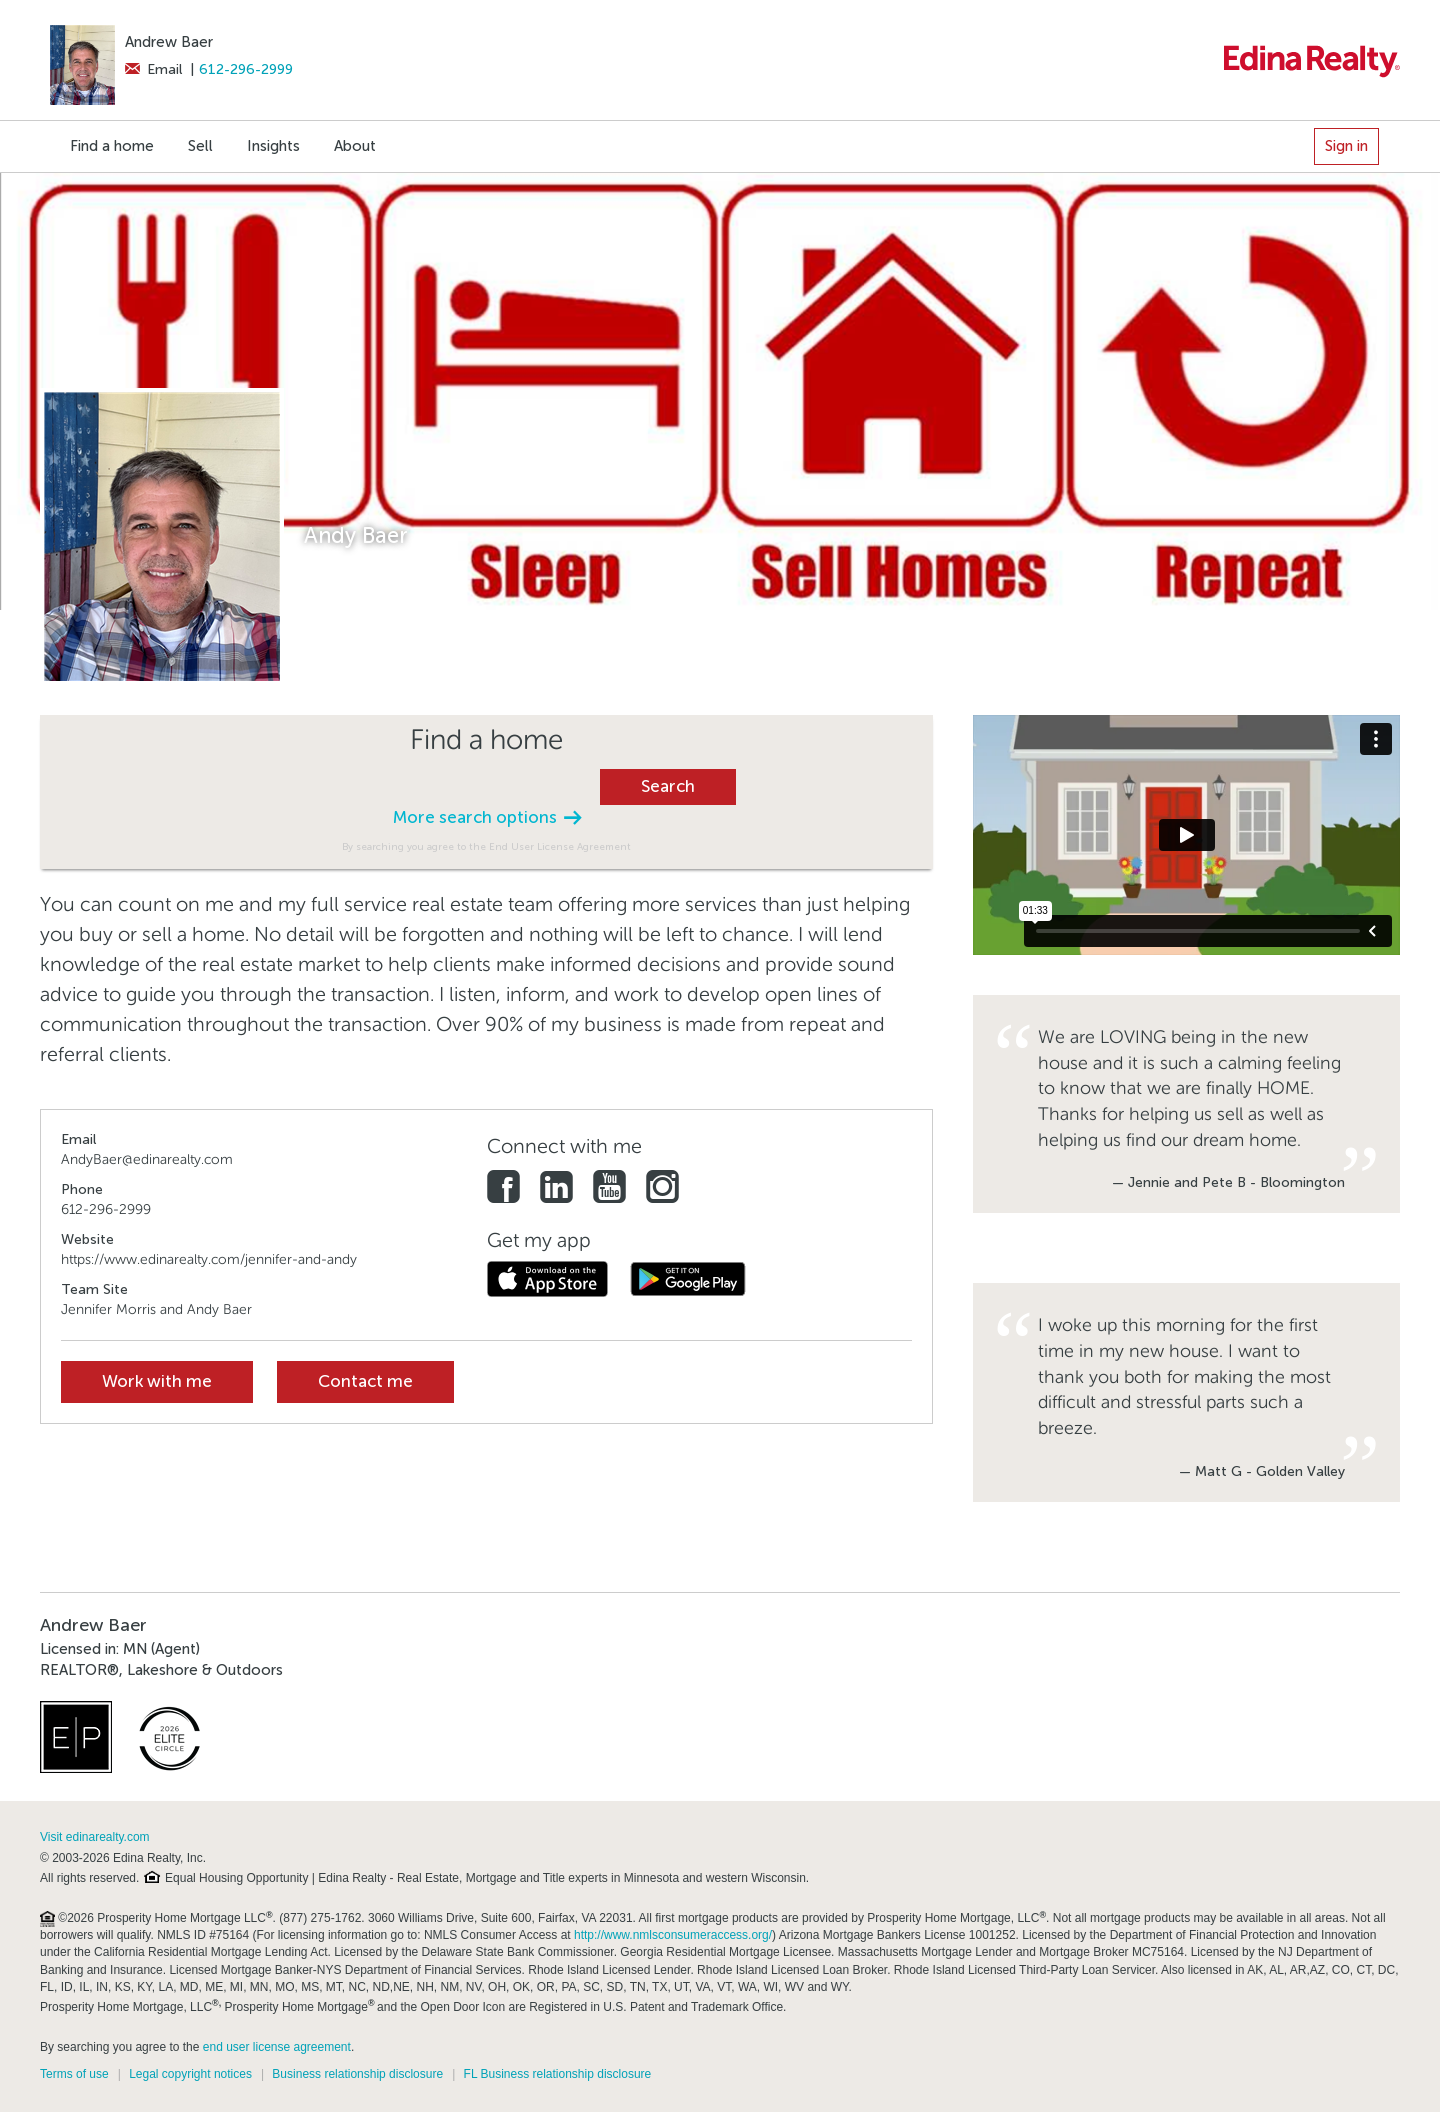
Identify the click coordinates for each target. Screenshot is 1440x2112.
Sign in (1346, 146)
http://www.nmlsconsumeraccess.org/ (673, 1935)
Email (153, 69)
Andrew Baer (169, 42)
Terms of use (74, 2074)
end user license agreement (277, 2047)
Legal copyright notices (190, 2074)
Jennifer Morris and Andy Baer (156, 1309)
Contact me (365, 1381)
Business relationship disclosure (357, 2074)
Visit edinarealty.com (95, 1837)
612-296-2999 (246, 69)
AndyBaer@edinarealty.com (147, 1159)
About (355, 146)
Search (668, 786)
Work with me (157, 1381)
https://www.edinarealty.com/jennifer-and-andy (209, 1259)
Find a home (112, 146)
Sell (200, 146)
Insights (273, 146)
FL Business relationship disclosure (558, 2074)
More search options (487, 817)
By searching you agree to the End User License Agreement (486, 846)
